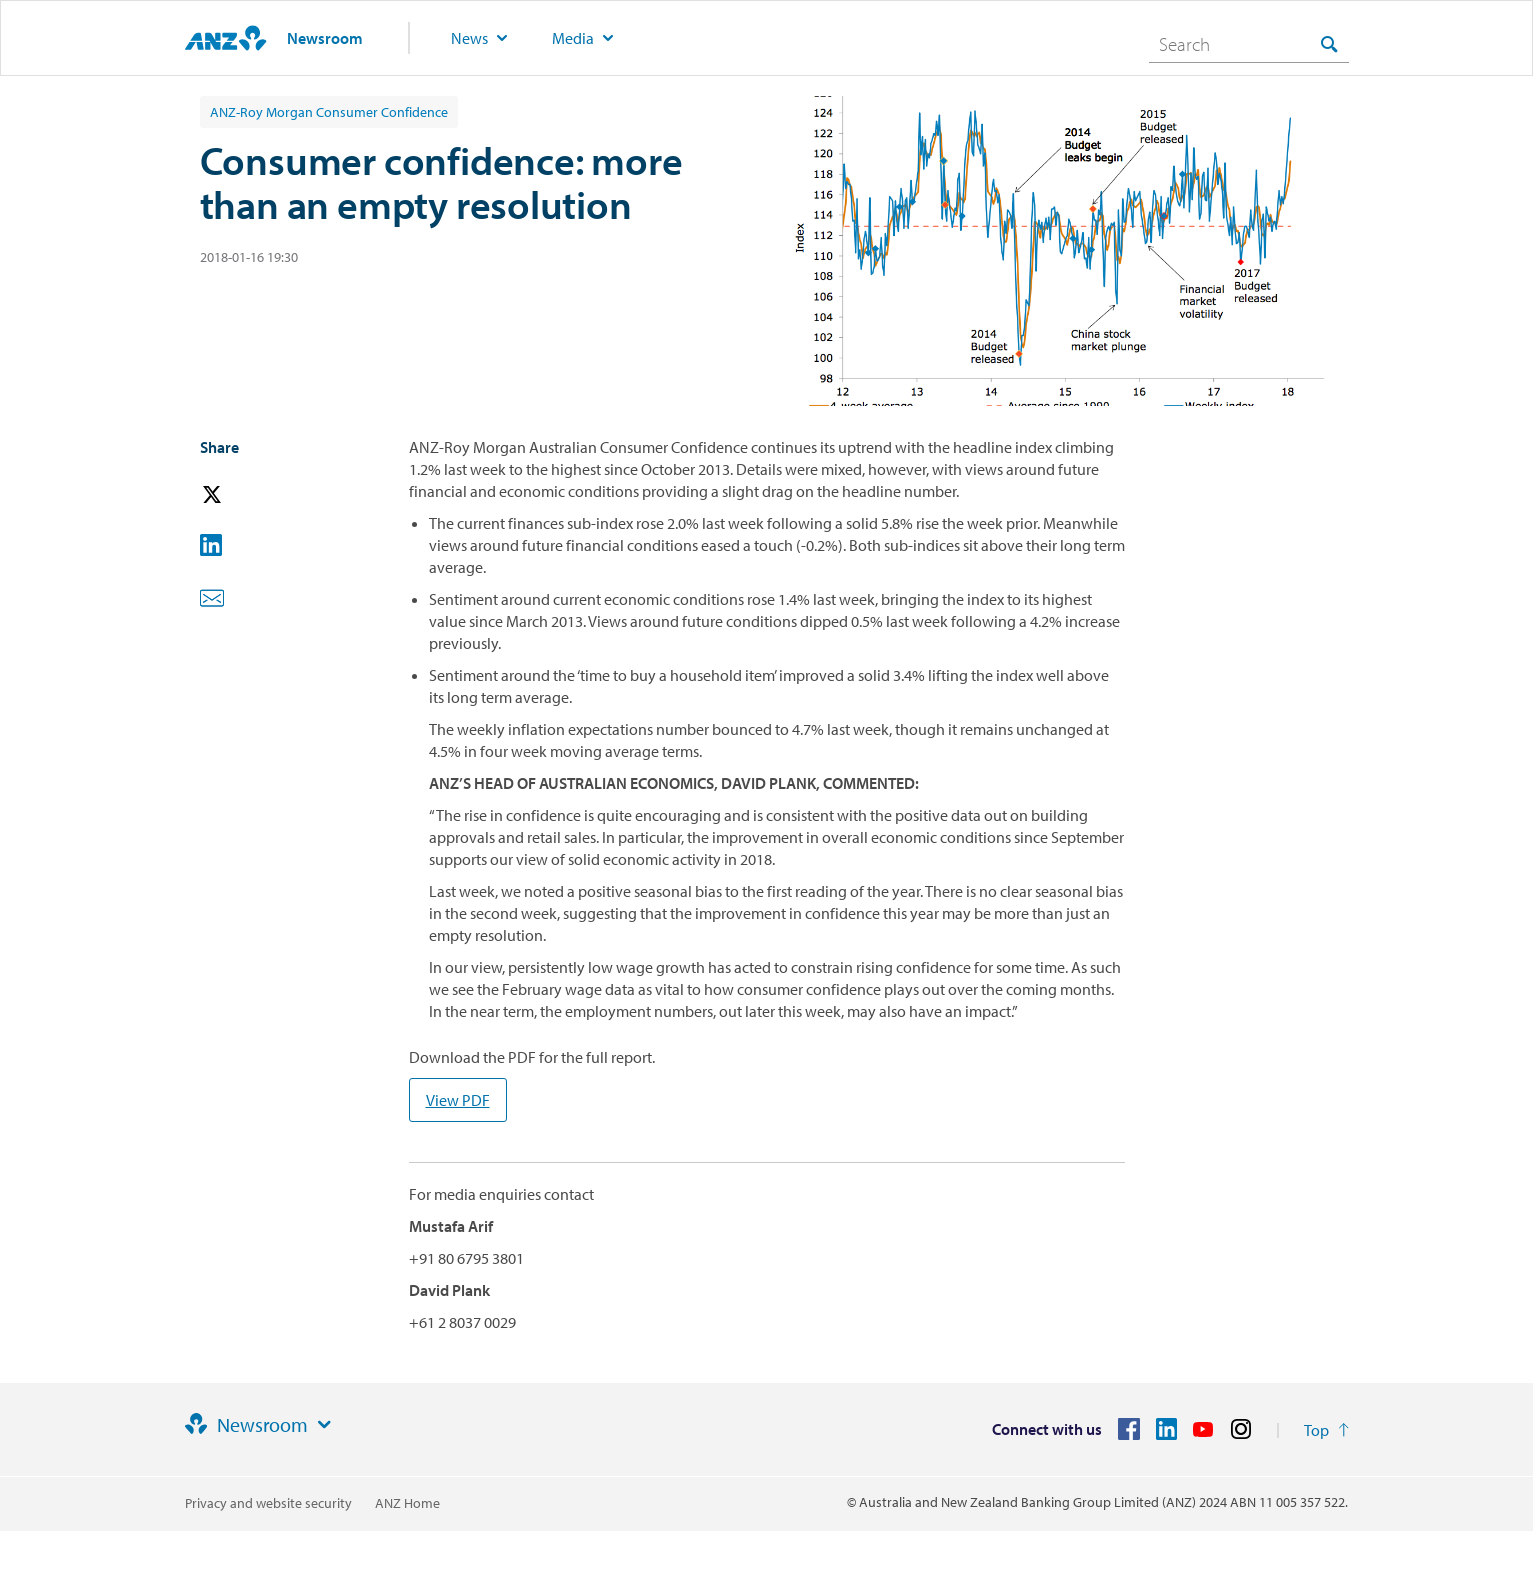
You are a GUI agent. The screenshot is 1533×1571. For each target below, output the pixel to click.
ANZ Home (407, 1503)
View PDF (458, 1100)
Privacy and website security (268, 1503)
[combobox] (1249, 44)
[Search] (1249, 44)
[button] (240, 495)
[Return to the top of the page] (1326, 1430)
